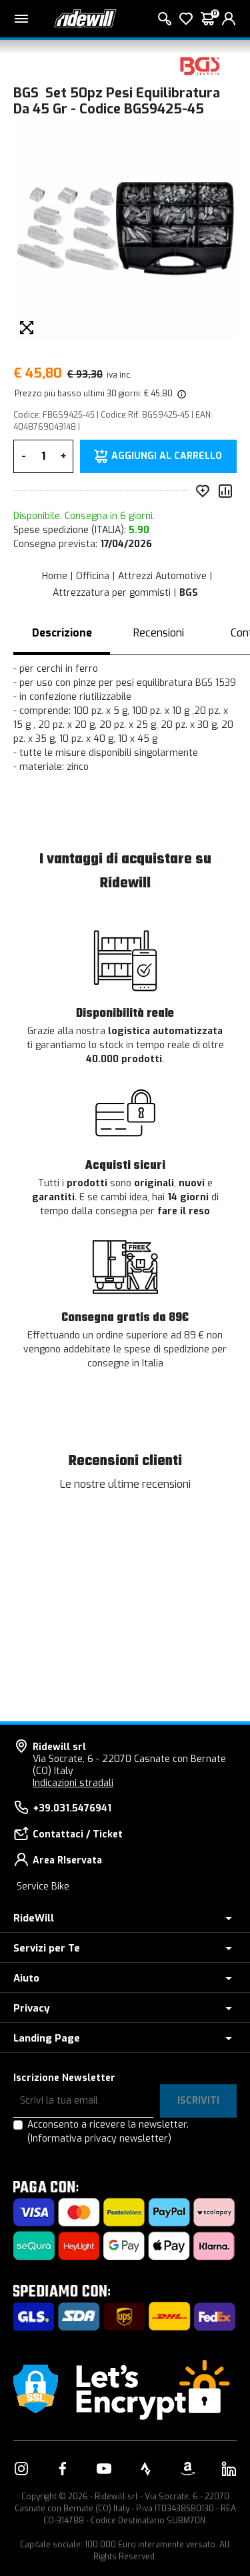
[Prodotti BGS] (200, 65)
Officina (92, 576)
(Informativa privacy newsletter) (99, 2138)
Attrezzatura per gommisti (112, 592)
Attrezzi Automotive (162, 576)
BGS (188, 592)
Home (54, 576)
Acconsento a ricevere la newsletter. (108, 2131)
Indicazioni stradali (73, 1783)
